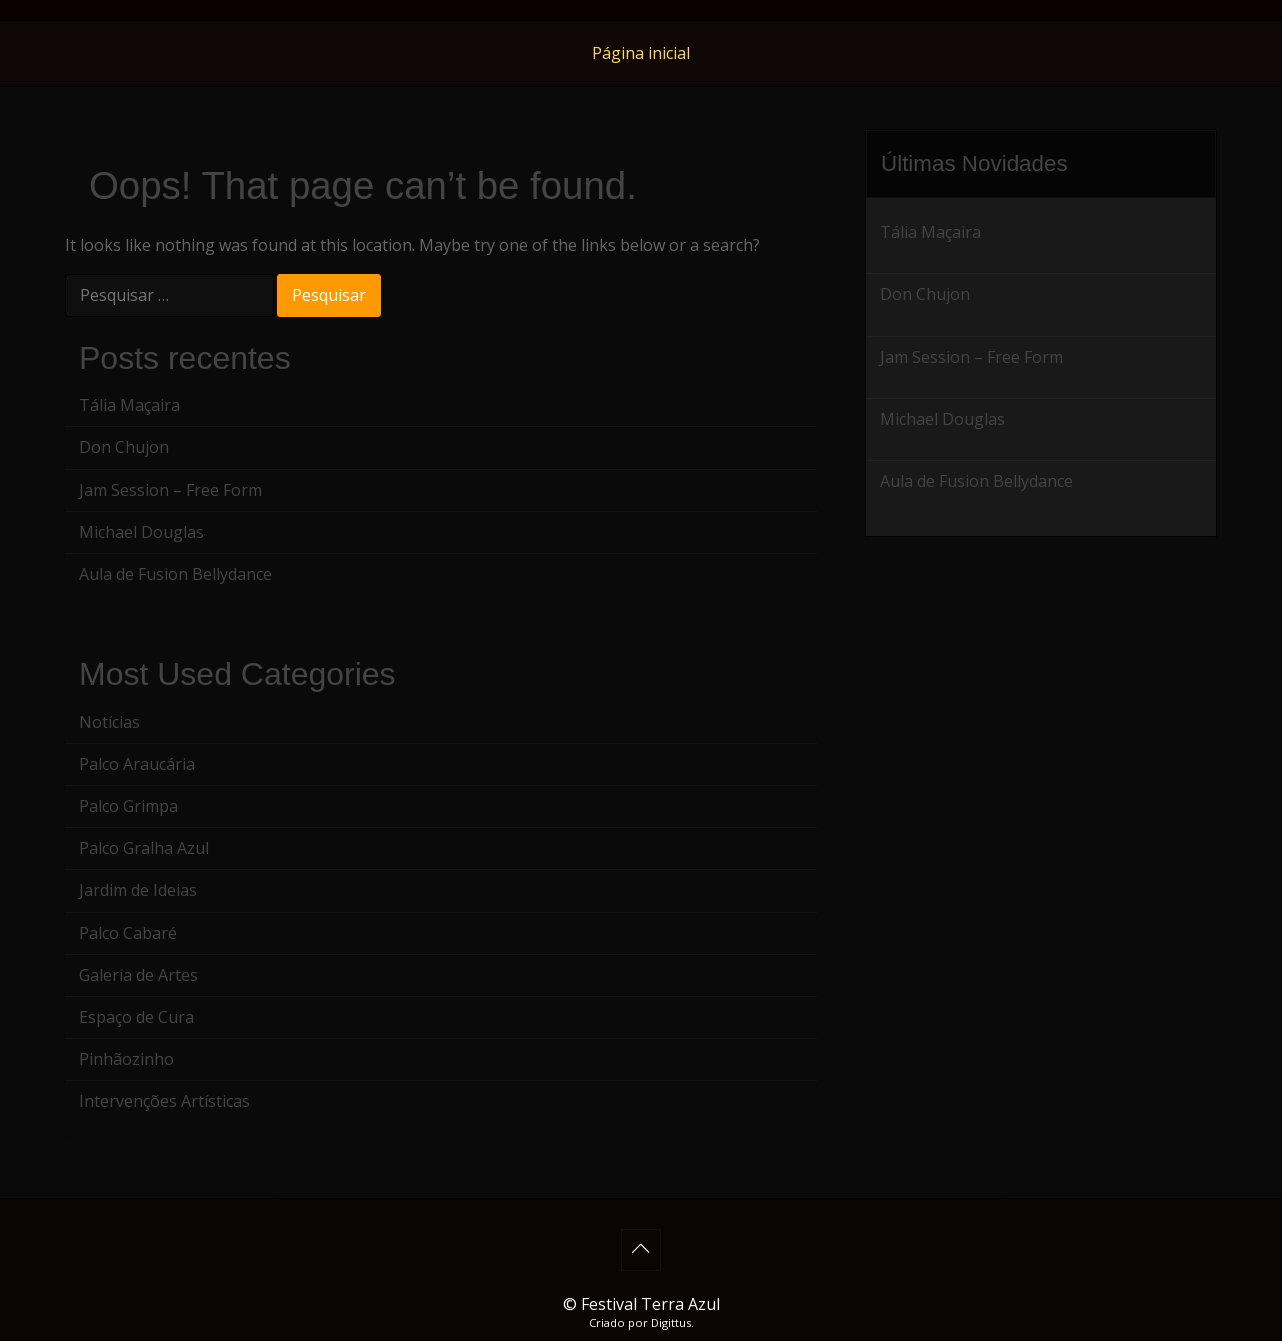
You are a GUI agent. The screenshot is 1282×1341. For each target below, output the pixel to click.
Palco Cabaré (128, 933)
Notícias (109, 722)
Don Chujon (124, 447)
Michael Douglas (141, 532)
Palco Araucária (137, 764)
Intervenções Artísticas (164, 1101)
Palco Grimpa (128, 806)
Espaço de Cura (136, 1017)
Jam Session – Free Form (170, 490)
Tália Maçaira (129, 405)
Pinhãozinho (126, 1059)
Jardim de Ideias (138, 890)
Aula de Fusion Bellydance (175, 574)
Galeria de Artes (138, 975)
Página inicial (641, 53)
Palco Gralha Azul (144, 848)
